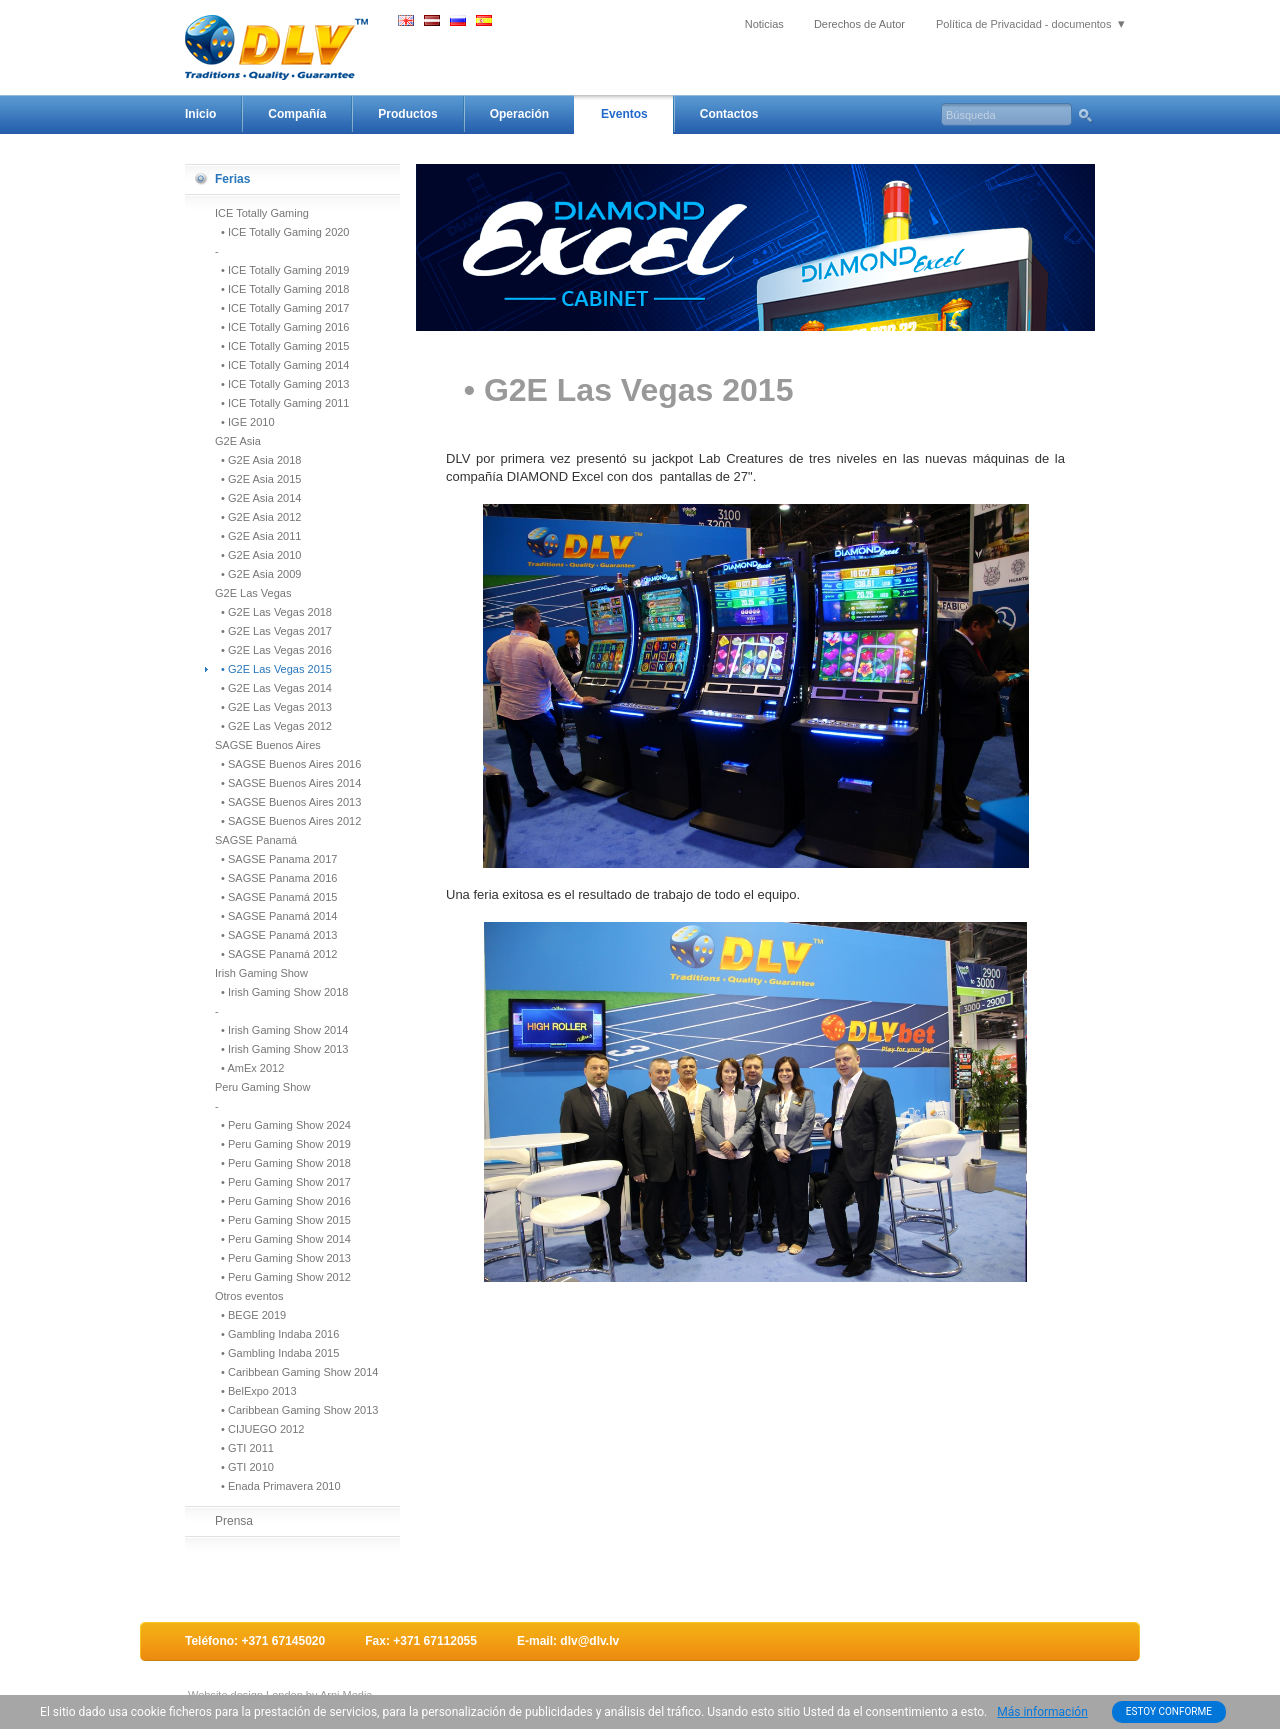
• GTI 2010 (244, 1467)
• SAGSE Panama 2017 (276, 859)
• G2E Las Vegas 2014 (273, 688)
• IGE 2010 (245, 422)
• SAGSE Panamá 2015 (276, 897)
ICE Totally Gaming (262, 213)
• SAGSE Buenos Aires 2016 (288, 764)
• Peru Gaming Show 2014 (283, 1239)
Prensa (234, 1521)
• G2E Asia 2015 (258, 479)
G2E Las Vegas (253, 593)
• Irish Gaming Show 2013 (281, 1049)
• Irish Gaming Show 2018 (281, 992)
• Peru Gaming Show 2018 (283, 1163)
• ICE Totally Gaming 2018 (282, 289)
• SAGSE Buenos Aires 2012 (288, 821)
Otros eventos (249, 1296)
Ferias (232, 179)
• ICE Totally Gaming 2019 (282, 270)
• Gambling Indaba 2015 (277, 1353)
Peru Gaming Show (262, 1087)
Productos (407, 114)
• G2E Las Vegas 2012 (273, 726)
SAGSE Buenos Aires (268, 745)
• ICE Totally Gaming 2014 (282, 365)
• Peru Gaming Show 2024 (283, 1125)
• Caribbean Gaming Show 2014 (296, 1372)
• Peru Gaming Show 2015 (283, 1220)
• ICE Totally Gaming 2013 (282, 384)
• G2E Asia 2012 (258, 517)
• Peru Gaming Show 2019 (283, 1144)
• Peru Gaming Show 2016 (283, 1201)
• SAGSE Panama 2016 (276, 878)
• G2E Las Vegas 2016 (273, 650)
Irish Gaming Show (261, 973)
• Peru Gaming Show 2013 (283, 1258)
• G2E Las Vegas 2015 (273, 669)
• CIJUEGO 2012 (259, 1429)
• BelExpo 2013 (256, 1391)
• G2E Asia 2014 (258, 498)
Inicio (200, 114)
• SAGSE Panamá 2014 (276, 916)
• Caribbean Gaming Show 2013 (296, 1410)
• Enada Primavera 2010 (278, 1486)
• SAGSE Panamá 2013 (276, 935)
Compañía (297, 114)
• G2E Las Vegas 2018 (273, 612)
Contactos (729, 114)
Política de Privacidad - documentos (1023, 24)
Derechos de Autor (859, 24)
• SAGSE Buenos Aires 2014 (288, 783)
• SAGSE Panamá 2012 (276, 954)
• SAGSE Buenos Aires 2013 (288, 802)
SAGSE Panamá (256, 840)
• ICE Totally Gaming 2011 (282, 403)
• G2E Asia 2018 (258, 460)
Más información (1042, 1712)
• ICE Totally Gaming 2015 (282, 346)
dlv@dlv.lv (589, 1641)
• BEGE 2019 (250, 1315)
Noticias (764, 24)
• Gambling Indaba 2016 (277, 1334)
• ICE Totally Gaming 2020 (282, 232)
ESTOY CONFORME (1169, 1711)
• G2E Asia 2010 (258, 555)
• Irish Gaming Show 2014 (281, 1030)
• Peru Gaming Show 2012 (283, 1277)
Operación (519, 114)
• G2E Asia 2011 (258, 536)
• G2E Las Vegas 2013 (273, 707)
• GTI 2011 (244, 1448)
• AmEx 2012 (249, 1068)
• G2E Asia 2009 (258, 574)
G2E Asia (238, 441)
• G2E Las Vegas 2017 (273, 631)
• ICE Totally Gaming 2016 (282, 327)
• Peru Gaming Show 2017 (283, 1182)
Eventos (624, 114)
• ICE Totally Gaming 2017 (282, 308)
